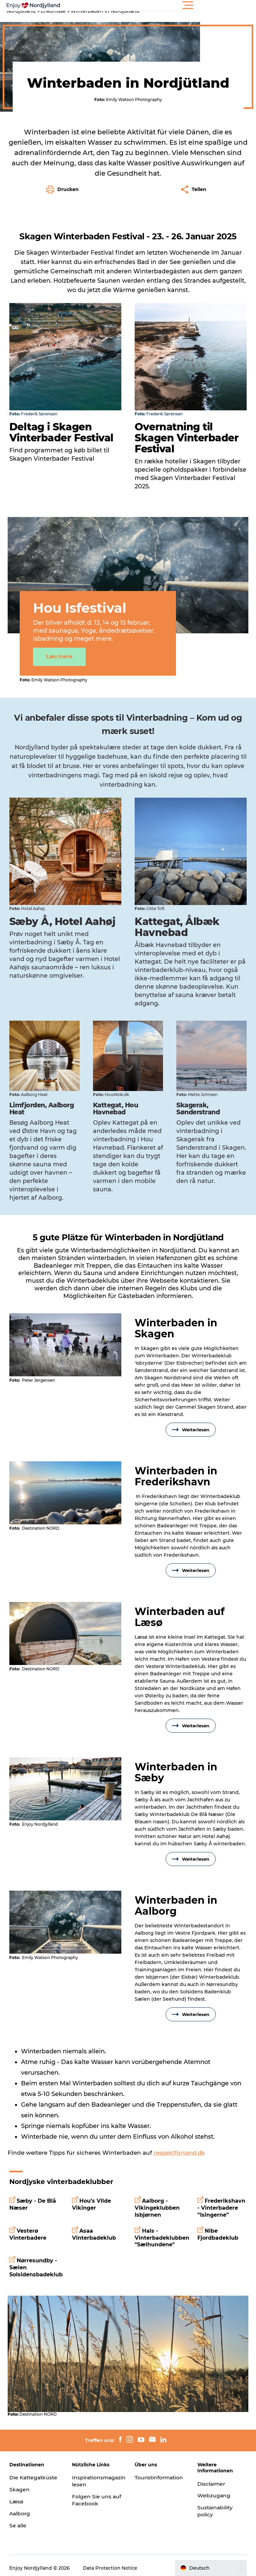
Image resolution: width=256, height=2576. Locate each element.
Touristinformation (160, 2465)
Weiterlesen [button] (190, 1420)
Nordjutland (21, 11)
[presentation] (65, 1335)
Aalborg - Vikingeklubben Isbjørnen (157, 2198)
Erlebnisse (53, 11)
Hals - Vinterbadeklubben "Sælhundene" (162, 2228)
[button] (158, 5)
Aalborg (21, 2508)
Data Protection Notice (111, 2563)
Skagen (20, 2484)
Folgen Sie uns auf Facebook (92, 2488)
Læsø (17, 2496)
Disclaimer (211, 2471)
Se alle (18, 2520)
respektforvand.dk (180, 2143)
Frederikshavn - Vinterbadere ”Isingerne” (221, 2198)
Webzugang (213, 2483)
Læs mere (63, 648)
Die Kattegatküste (30, 2469)
